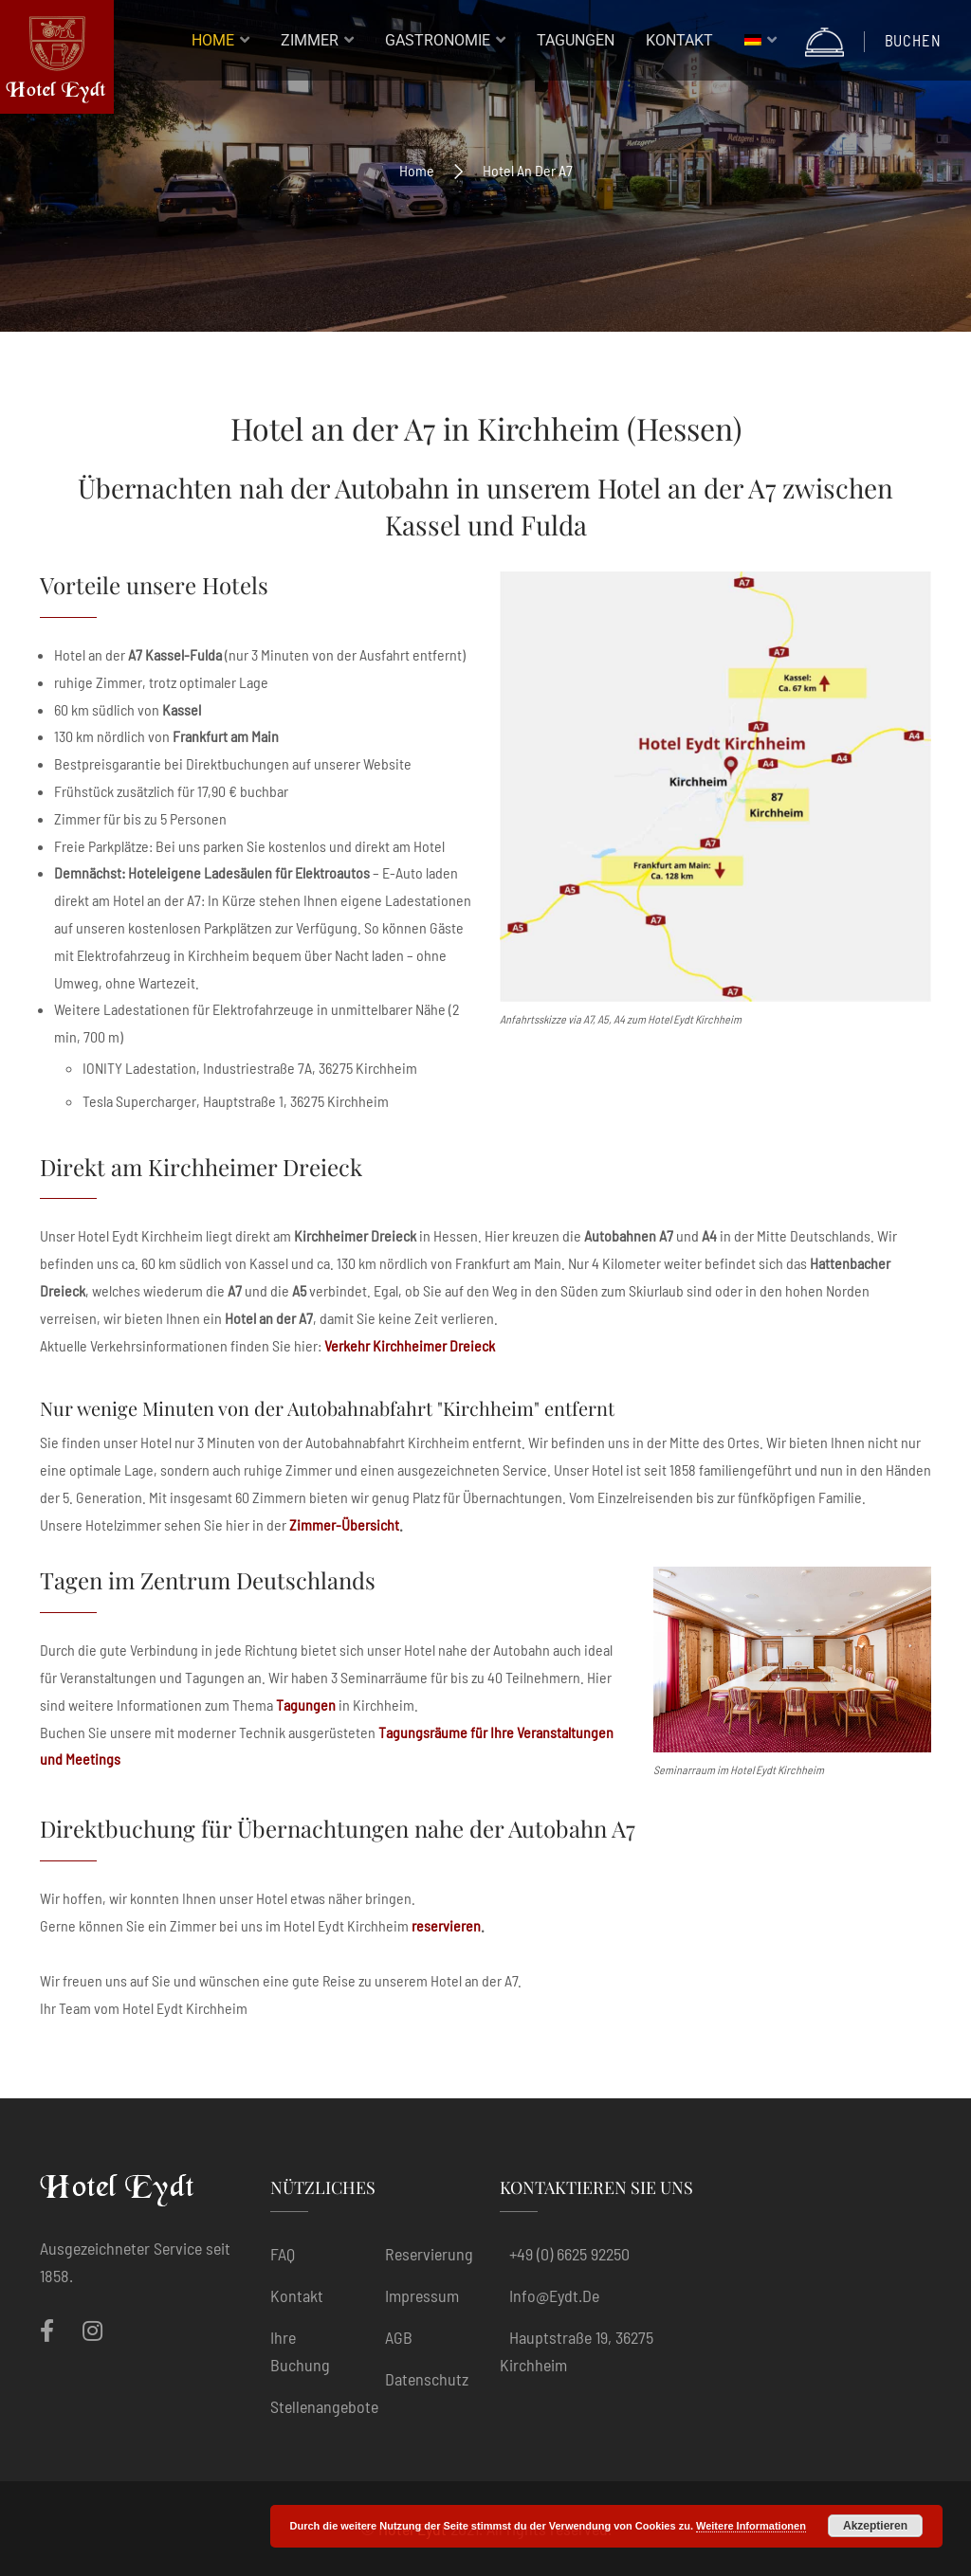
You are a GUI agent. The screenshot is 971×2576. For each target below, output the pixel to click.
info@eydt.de (554, 2295)
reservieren (446, 1925)
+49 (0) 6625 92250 (569, 2253)
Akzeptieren (875, 2525)
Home (416, 170)
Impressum (422, 2295)
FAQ (282, 2253)
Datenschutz (426, 2378)
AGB (398, 2337)
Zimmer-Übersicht (344, 1524)
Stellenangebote (324, 2406)
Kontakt (296, 2295)
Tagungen (306, 1705)
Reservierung (429, 2253)
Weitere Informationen (751, 2525)
